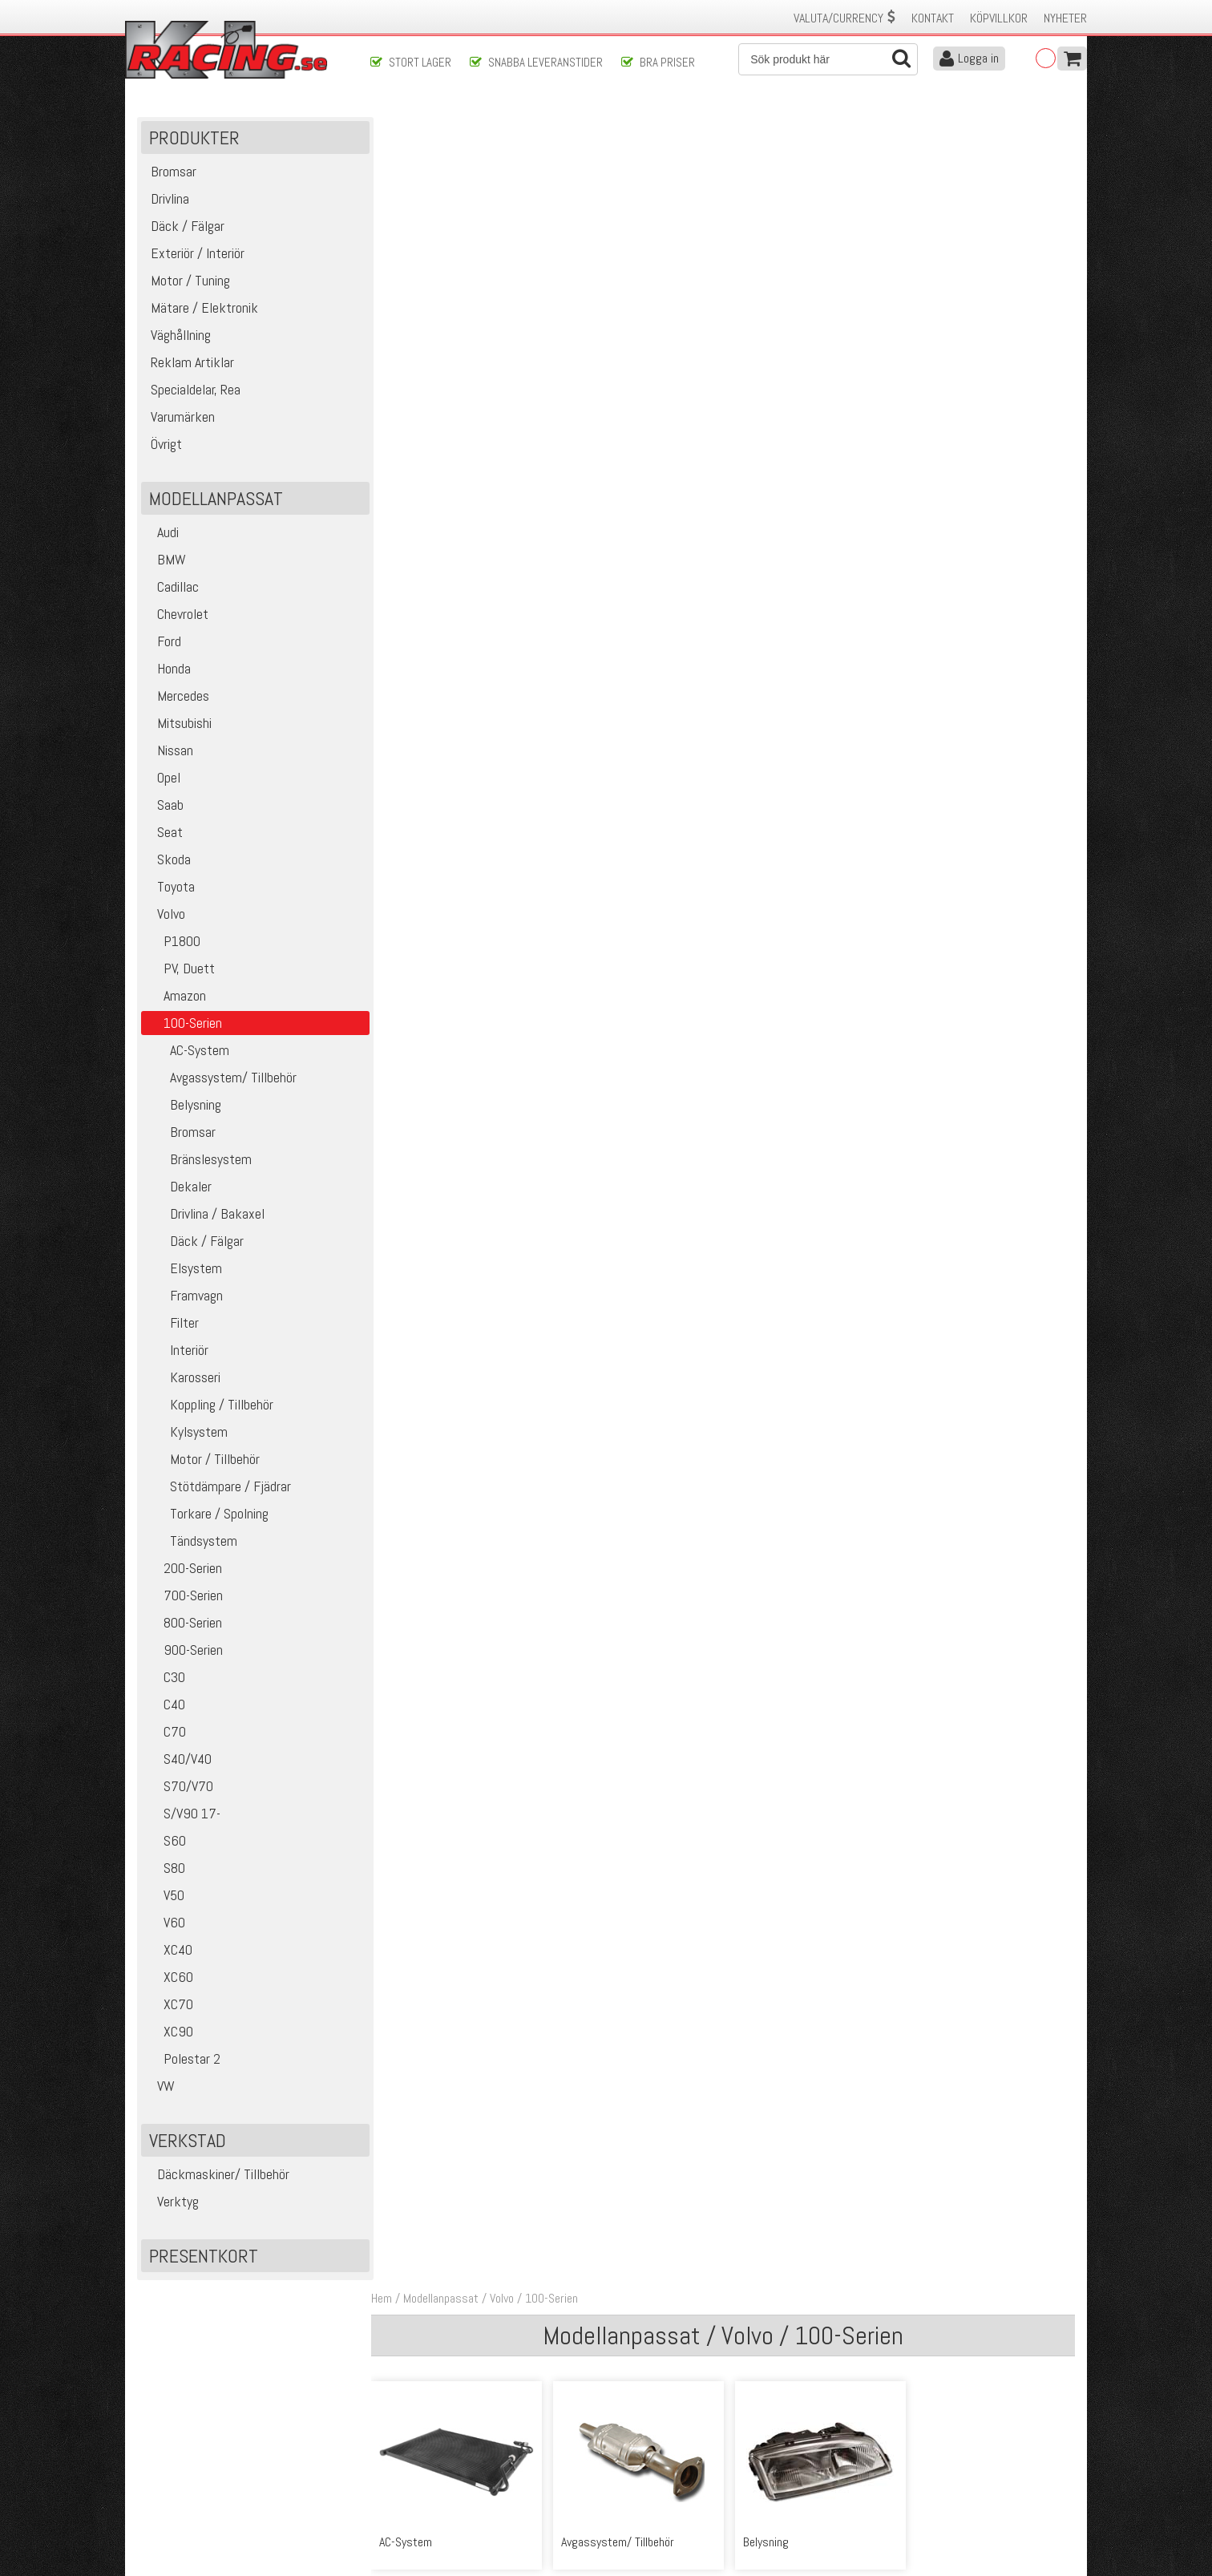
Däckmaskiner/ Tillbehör (217, 2175)
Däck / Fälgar (194, 1242)
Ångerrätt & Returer (418, 2479)
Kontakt (932, 18)
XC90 (169, 2033)
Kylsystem (186, 1433)
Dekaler (178, 1188)
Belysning (183, 1106)
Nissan (169, 751)
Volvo (165, 915)
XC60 (169, 1978)
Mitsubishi (178, 724)
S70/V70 (179, 1787)
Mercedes (177, 697)
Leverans (391, 2462)
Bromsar (180, 1133)
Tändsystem (191, 1542)
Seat (164, 833)
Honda (168, 670)
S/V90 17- (182, 1815)
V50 (164, 1896)
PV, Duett (180, 969)
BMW (165, 561)
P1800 (172, 942)
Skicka (657, 2360)
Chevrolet (176, 615)
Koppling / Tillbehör (209, 1406)
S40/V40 (178, 1760)
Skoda (168, 860)
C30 (165, 1678)
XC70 (169, 2005)
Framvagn (184, 1297)
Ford (163, 642)
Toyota (170, 888)
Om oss (631, 2428)
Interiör (176, 1351)
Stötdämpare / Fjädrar (218, 1487)
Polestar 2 (182, 2060)
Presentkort (203, 2257)
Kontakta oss (402, 2428)
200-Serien (183, 1569)
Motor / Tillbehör (202, 1460)
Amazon (175, 997)
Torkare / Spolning (207, 1515)
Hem (386, 127)
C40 (165, 1705)
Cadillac (172, 588)
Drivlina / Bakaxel (205, 1215)
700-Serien (184, 1596)
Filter (172, 1324)
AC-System (187, 1051)
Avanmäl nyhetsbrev (180, 2513)
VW (160, 2087)
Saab (164, 806)
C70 (165, 1733)
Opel (162, 779)
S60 (165, 1842)
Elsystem (183, 1269)
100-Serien (556, 127)
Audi (162, 533)
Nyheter (1065, 18)
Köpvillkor (999, 18)
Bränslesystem (198, 1160)
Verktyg (172, 2203)
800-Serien (183, 1624)
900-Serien (184, 1651)
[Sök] (828, 59)
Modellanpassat (445, 127)
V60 (165, 1924)
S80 (165, 1869)
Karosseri (182, 1378)
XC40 (168, 1951)
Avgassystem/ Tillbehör (221, 1079)
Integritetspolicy (409, 2496)
